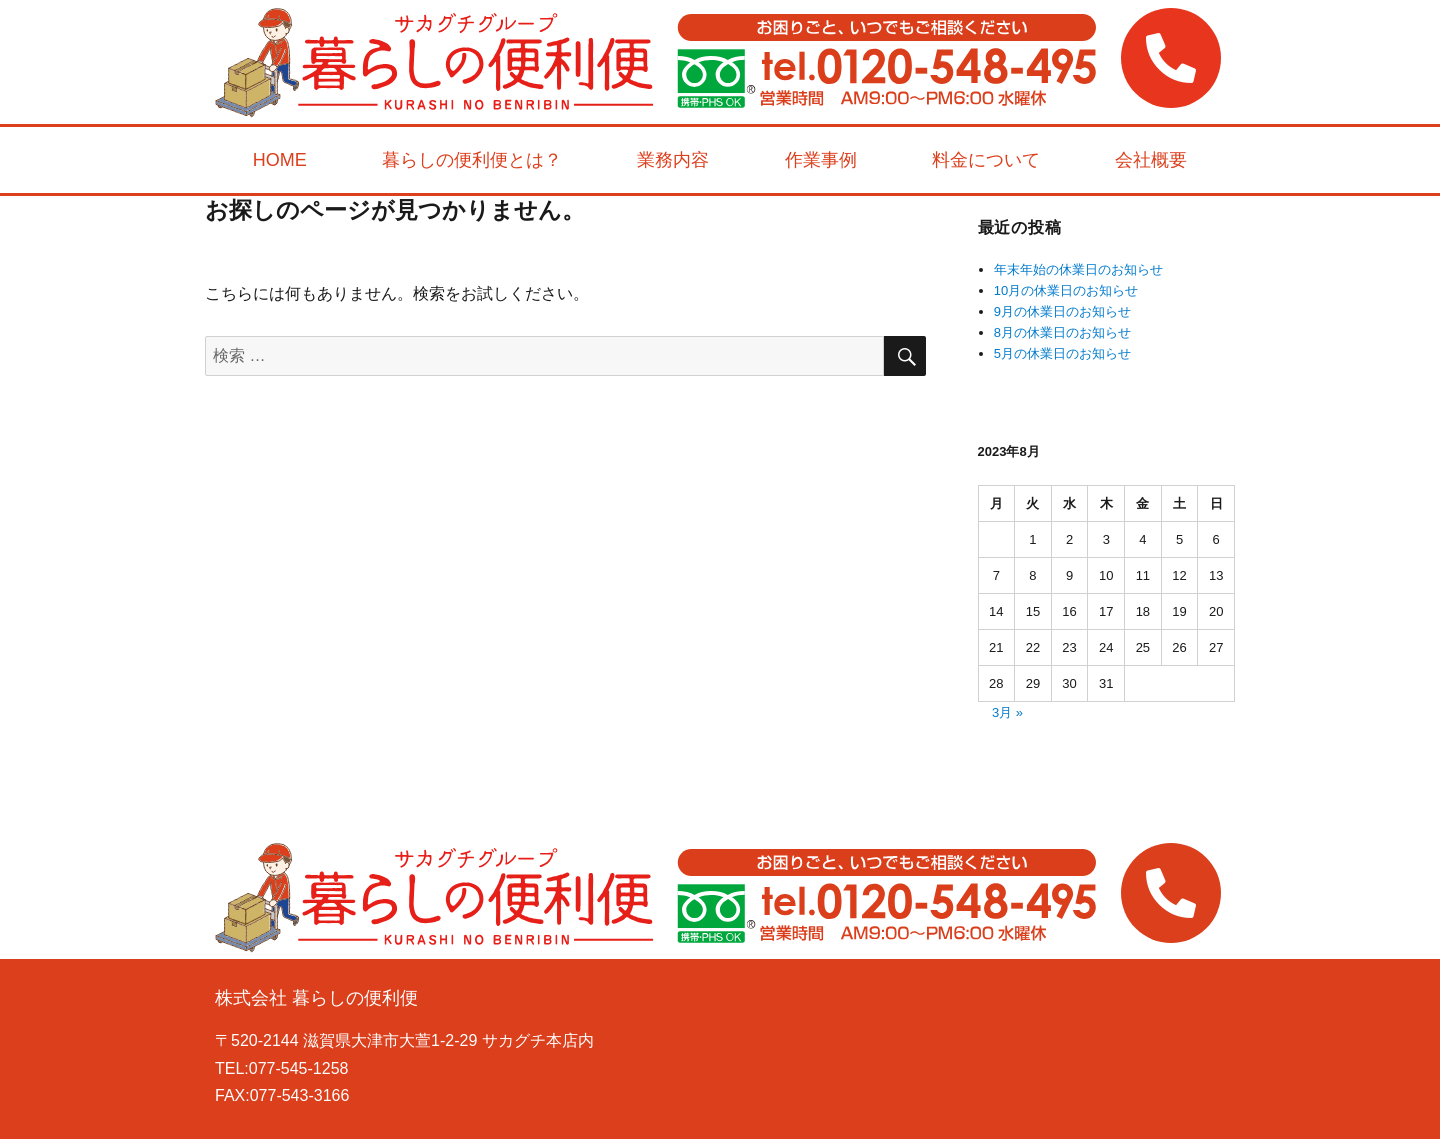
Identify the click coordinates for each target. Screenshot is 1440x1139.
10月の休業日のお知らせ (1066, 290)
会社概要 (1151, 160)
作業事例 (821, 160)
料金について (986, 160)
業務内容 (673, 160)
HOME (280, 160)
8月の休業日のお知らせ (1062, 332)
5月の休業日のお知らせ (1062, 353)
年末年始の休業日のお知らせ (1078, 269)
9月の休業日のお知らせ (1062, 311)
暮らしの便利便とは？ (472, 160)
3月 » (1007, 712)
